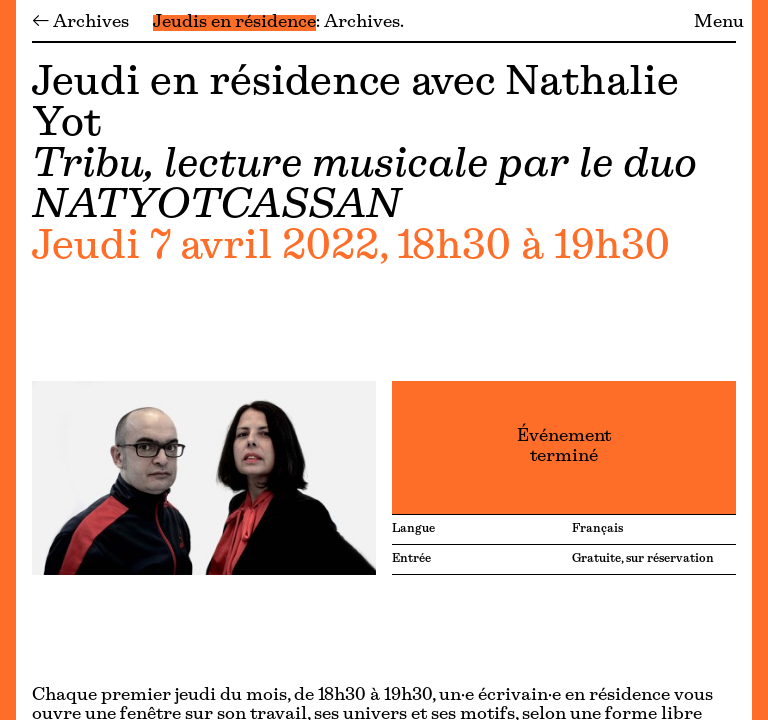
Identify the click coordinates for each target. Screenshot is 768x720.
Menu (719, 23)
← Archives (80, 23)
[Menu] (8, 360)
